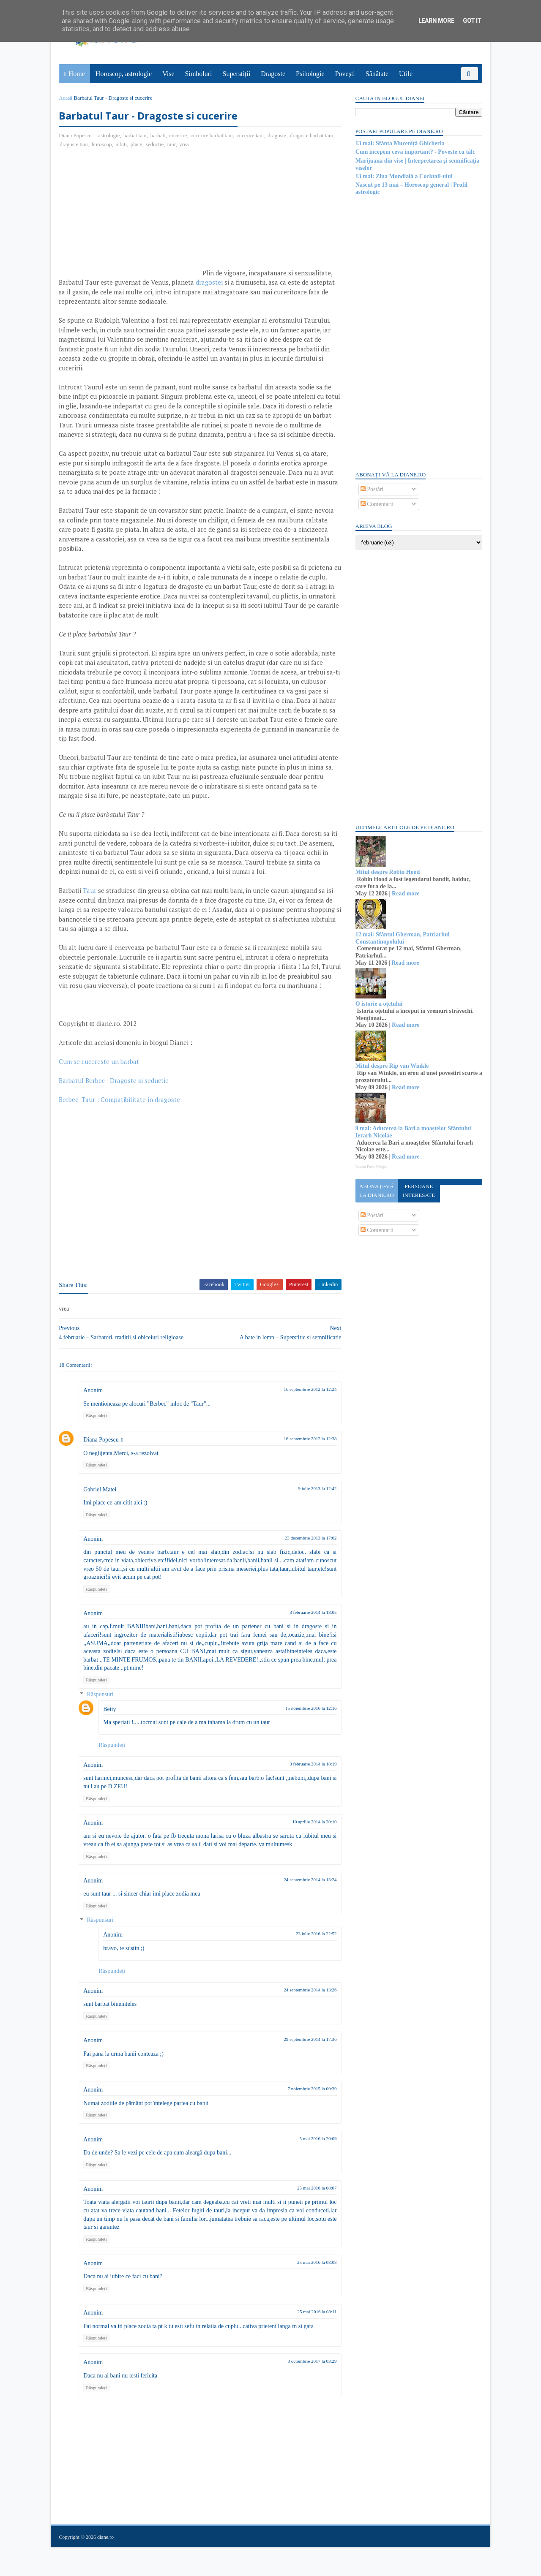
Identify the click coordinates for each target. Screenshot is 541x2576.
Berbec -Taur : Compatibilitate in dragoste (119, 1128)
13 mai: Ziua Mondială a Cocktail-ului (403, 176)
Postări (371, 489)
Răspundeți (96, 1444)
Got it (472, 20)
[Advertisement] (130, 216)
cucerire (178, 135)
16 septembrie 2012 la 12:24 (305, 1417)
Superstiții (237, 73)
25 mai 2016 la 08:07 (312, 2216)
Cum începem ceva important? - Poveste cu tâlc (415, 152)
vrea (184, 144)
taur (172, 144)
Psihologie (310, 73)
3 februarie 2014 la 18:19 (307, 1792)
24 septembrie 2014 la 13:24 (305, 1908)
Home (76, 73)
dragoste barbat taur (311, 135)
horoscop (102, 144)
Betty (110, 1737)
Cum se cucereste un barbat (99, 1090)
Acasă (66, 98)
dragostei (209, 282)
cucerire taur (251, 135)
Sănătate (377, 73)
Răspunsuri (100, 1723)
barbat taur (135, 135)
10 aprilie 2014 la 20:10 (309, 1850)
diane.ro (106, 2566)
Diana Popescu (101, 1468)
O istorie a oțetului (378, 1004)
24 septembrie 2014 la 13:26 (305, 2018)
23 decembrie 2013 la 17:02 (305, 1566)
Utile (406, 73)
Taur (90, 910)
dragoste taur (74, 144)
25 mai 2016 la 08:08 (312, 2290)
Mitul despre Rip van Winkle (391, 1066)
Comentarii (376, 504)
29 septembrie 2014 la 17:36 (305, 2067)
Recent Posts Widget (370, 1166)
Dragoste (273, 73)
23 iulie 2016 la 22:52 (310, 1962)
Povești (345, 73)
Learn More (436, 20)
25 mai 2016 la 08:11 (311, 2340)
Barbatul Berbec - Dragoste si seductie (114, 1109)
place (136, 144)
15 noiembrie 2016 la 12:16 (305, 1736)
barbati (158, 135)
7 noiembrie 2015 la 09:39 (306, 2117)
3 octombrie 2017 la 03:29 (306, 2389)
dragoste (277, 135)
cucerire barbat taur (212, 135)
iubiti (121, 144)
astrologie (109, 135)
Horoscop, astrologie (124, 73)
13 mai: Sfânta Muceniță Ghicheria (399, 143)
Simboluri (198, 73)
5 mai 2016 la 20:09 (312, 2166)
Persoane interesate (418, 1190)
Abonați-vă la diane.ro (376, 1190)
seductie (155, 144)
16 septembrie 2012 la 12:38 (305, 1467)
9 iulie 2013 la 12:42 (312, 1516)
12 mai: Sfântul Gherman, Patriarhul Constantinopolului (402, 938)
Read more (405, 893)
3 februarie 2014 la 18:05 (307, 1640)
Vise (169, 73)
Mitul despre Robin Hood (387, 872)
